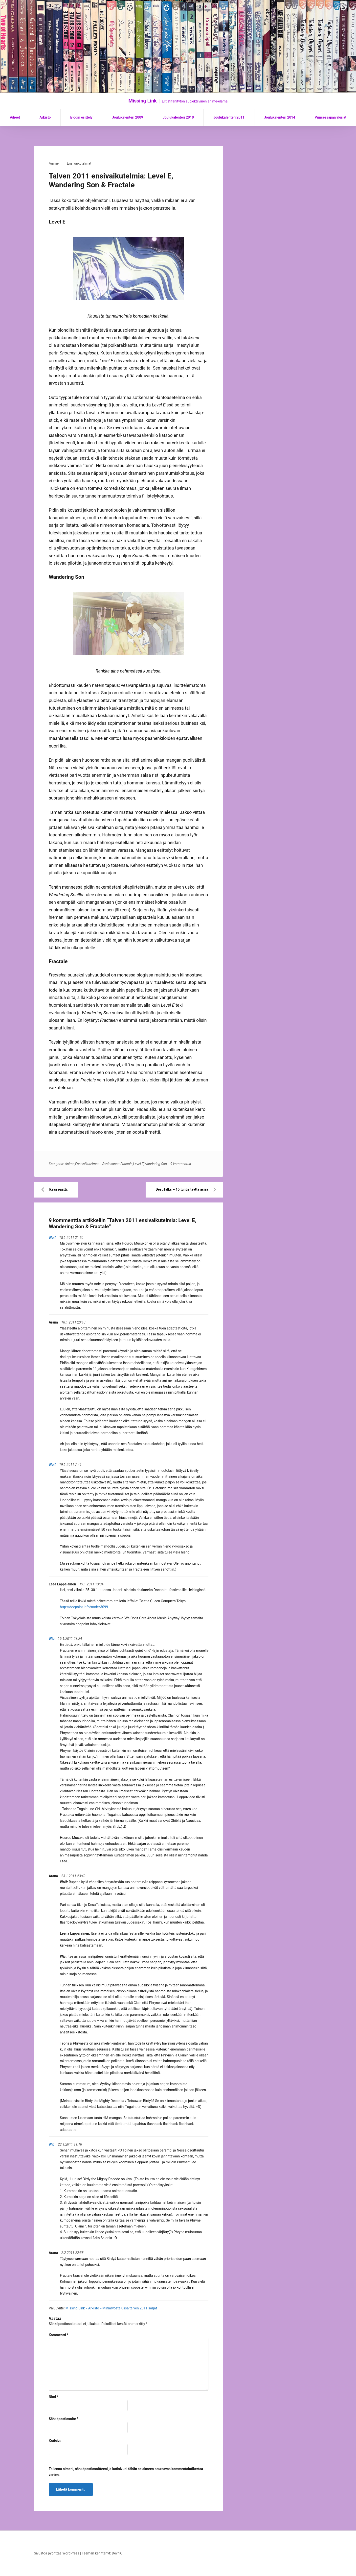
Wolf (52, 1238)
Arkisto (45, 117)
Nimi (53, 2397)
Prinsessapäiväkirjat (330, 117)
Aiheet (15, 117)
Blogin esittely (81, 117)
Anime (54, 163)
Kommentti (58, 2335)
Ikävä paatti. (58, 1189)
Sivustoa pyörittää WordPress (56, 2553)
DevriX (117, 2553)
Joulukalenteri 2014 (279, 117)
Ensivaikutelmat (79, 163)
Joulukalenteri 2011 (229, 117)
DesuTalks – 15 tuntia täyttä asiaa (182, 1189)
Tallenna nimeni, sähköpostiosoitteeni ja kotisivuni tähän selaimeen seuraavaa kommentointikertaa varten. (126, 2472)
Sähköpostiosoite (63, 2419)
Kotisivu (55, 2441)
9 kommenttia (180, 1164)
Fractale (126, 1164)
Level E (138, 1164)
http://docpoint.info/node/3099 (84, 1607)
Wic (51, 1639)
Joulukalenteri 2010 (178, 117)
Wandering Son (155, 1164)
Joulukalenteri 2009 (127, 117)
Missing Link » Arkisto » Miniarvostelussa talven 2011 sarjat (111, 2308)
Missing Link (143, 101)
